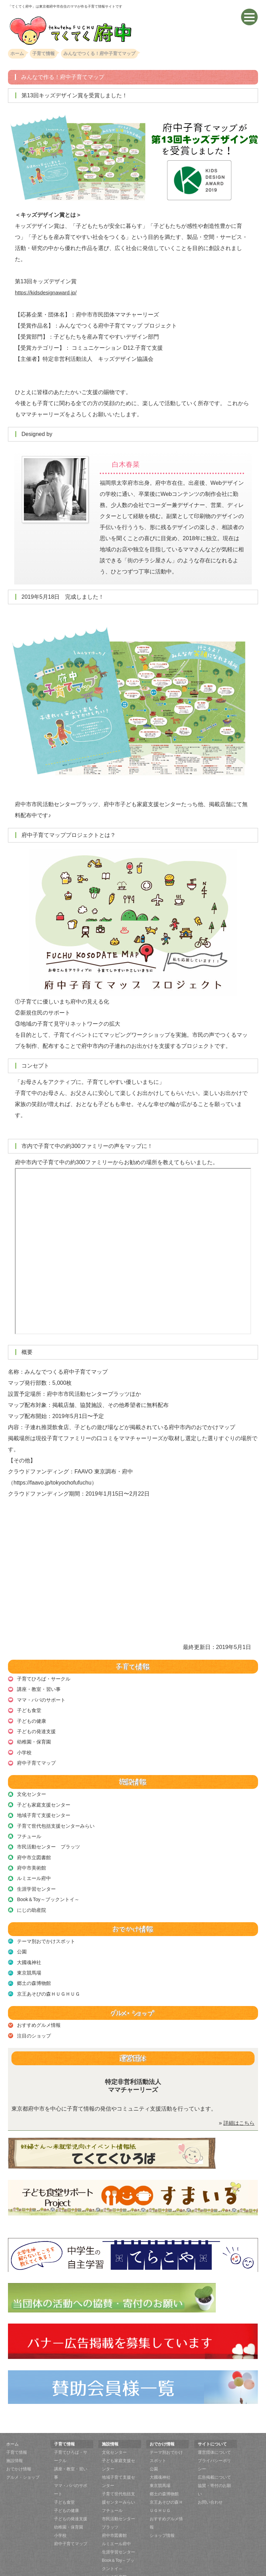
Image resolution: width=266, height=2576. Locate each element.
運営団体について (214, 2430)
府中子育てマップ (36, 1756)
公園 (21, 1934)
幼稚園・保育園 (34, 1737)
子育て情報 (16, 2430)
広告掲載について (214, 2455)
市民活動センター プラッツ (48, 1836)
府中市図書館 (114, 2513)
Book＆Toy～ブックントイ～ (48, 1884)
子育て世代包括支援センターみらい (55, 1816)
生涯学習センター (36, 1875)
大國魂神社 (29, 1944)
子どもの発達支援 (36, 1727)
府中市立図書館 (34, 1845)
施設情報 (14, 2438)
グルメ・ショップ (22, 2455)
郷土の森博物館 (34, 1964)
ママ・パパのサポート (41, 1698)
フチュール (29, 1826)
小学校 (24, 1746)
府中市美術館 (31, 1855)
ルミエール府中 (34, 1865)
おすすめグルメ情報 (38, 2004)
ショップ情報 (162, 2513)
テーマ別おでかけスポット (46, 1925)
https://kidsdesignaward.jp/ (47, 292)
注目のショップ (34, 2014)
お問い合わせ (210, 2480)
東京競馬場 (29, 1954)
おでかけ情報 (18, 2447)
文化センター (31, 1787)
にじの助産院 (31, 1894)
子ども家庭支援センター (43, 1797)
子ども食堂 (29, 1707)
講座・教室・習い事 (38, 1688)
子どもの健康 (31, 1717)
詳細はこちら (238, 2101)
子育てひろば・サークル (43, 1678)
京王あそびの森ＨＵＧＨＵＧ (48, 1974)
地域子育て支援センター (43, 1806)
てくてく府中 (125, 2571)
